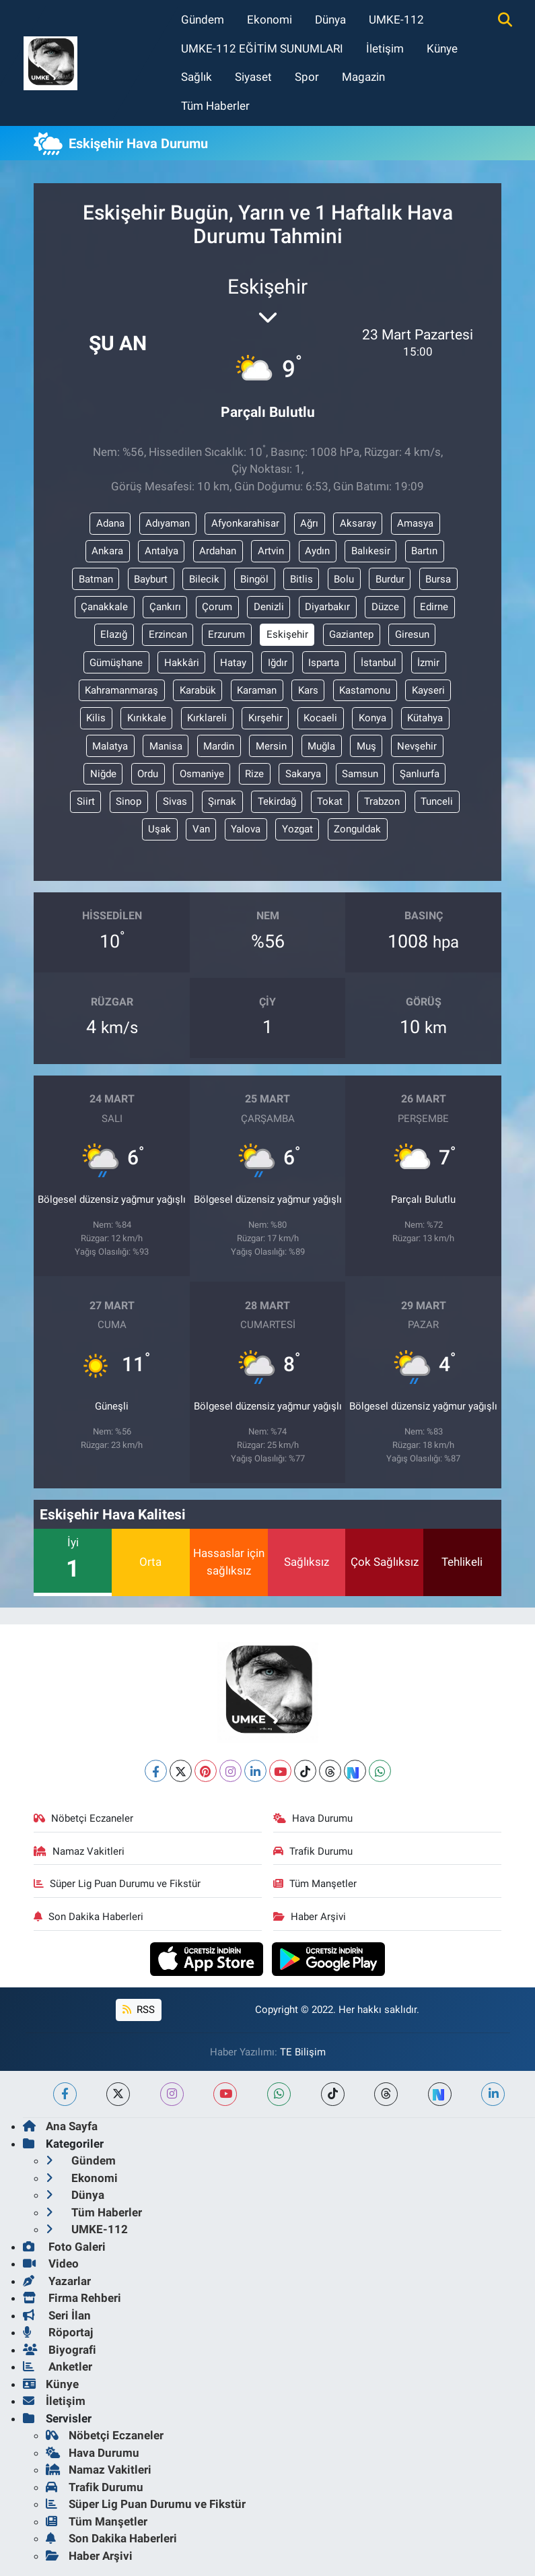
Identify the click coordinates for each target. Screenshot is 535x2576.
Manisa (165, 746)
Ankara (107, 551)
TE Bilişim (303, 2052)
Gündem (202, 19)
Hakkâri (181, 663)
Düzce (385, 607)
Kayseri (428, 690)
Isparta (323, 663)
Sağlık (196, 77)
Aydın (317, 551)
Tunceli (437, 801)
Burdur (390, 579)
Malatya (110, 746)
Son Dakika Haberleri (88, 1917)
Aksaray (358, 523)
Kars (308, 690)
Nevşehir (417, 746)
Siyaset (253, 77)
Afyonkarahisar (245, 523)
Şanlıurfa (419, 774)
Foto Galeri (64, 2246)
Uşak (159, 829)
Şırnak (222, 801)
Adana (110, 523)
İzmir (428, 663)
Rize (254, 774)
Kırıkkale (146, 718)
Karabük (198, 690)
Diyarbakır (327, 607)
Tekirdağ (277, 801)
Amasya (415, 523)
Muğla (321, 746)
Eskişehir (287, 634)
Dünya (330, 19)
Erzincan (168, 634)
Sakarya (303, 774)
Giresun (412, 634)
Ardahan (217, 551)
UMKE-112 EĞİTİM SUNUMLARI (262, 48)
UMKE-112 (396, 19)
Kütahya (425, 718)
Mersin (271, 746)
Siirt (86, 801)
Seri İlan (57, 2315)
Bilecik (204, 579)
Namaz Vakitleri (79, 1851)
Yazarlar (57, 2281)
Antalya (161, 551)
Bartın (424, 551)
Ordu (147, 774)
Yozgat (297, 829)
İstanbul (378, 663)
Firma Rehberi (72, 2298)
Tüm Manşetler (315, 1884)
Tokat (330, 801)
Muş (366, 746)
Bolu (344, 579)
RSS (138, 2010)
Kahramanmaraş (121, 690)
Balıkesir (370, 551)
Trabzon (382, 801)
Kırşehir (265, 718)
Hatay (233, 663)
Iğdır (277, 663)
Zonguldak (357, 829)
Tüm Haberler (215, 105)
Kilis (96, 718)
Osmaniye (202, 774)
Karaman (257, 690)
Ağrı (309, 523)
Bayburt (151, 579)
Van (201, 829)
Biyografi (59, 2349)
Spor (307, 77)
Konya (372, 718)
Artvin (271, 551)
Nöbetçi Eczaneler (83, 1818)
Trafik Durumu (313, 1851)
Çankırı (165, 607)
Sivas (175, 801)
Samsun (360, 774)
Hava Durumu (313, 1818)
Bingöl (254, 579)
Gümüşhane (116, 663)
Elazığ (113, 634)
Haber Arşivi (309, 1917)
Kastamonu (364, 690)
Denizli (269, 607)
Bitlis (301, 579)
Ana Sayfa (60, 2126)
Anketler (57, 2366)
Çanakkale (104, 607)
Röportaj (58, 2332)
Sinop (128, 801)
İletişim (385, 48)
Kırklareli (207, 718)
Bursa (438, 579)
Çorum (217, 607)
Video (51, 2263)
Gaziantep (351, 634)
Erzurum (226, 634)
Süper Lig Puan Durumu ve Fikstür (117, 1884)
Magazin (363, 77)
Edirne (434, 607)
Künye (442, 48)
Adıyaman (167, 523)
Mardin (218, 746)
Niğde (103, 774)
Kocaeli (320, 718)
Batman (96, 579)
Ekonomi (269, 19)
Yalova (245, 829)
